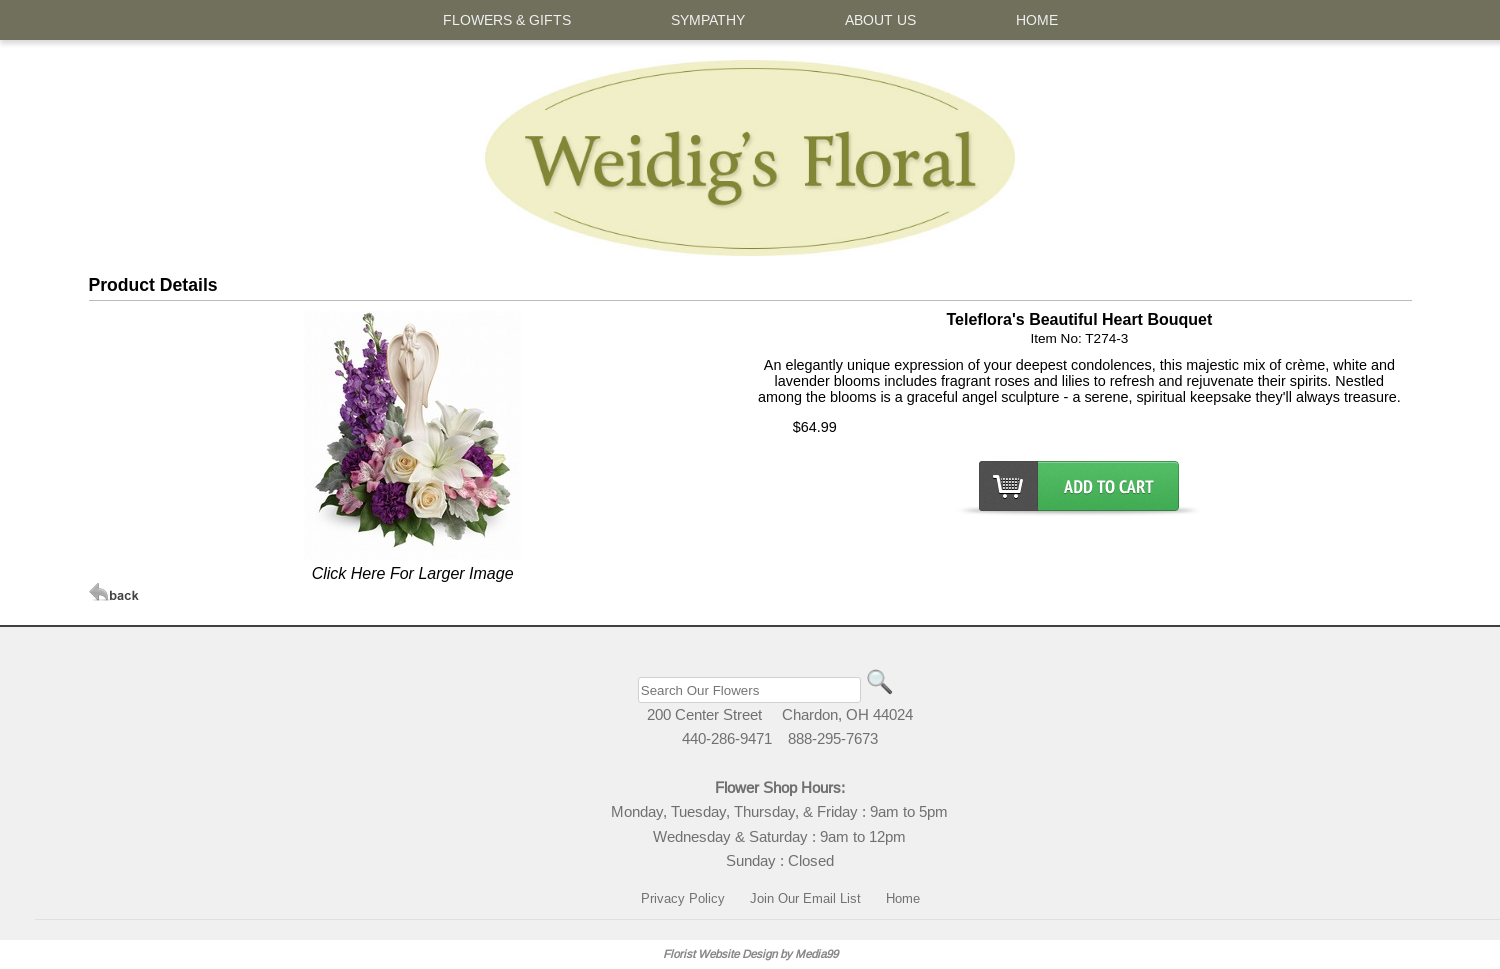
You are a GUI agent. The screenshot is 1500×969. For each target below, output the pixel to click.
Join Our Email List (805, 898)
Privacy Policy (683, 898)
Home (903, 898)
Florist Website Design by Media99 (750, 953)
